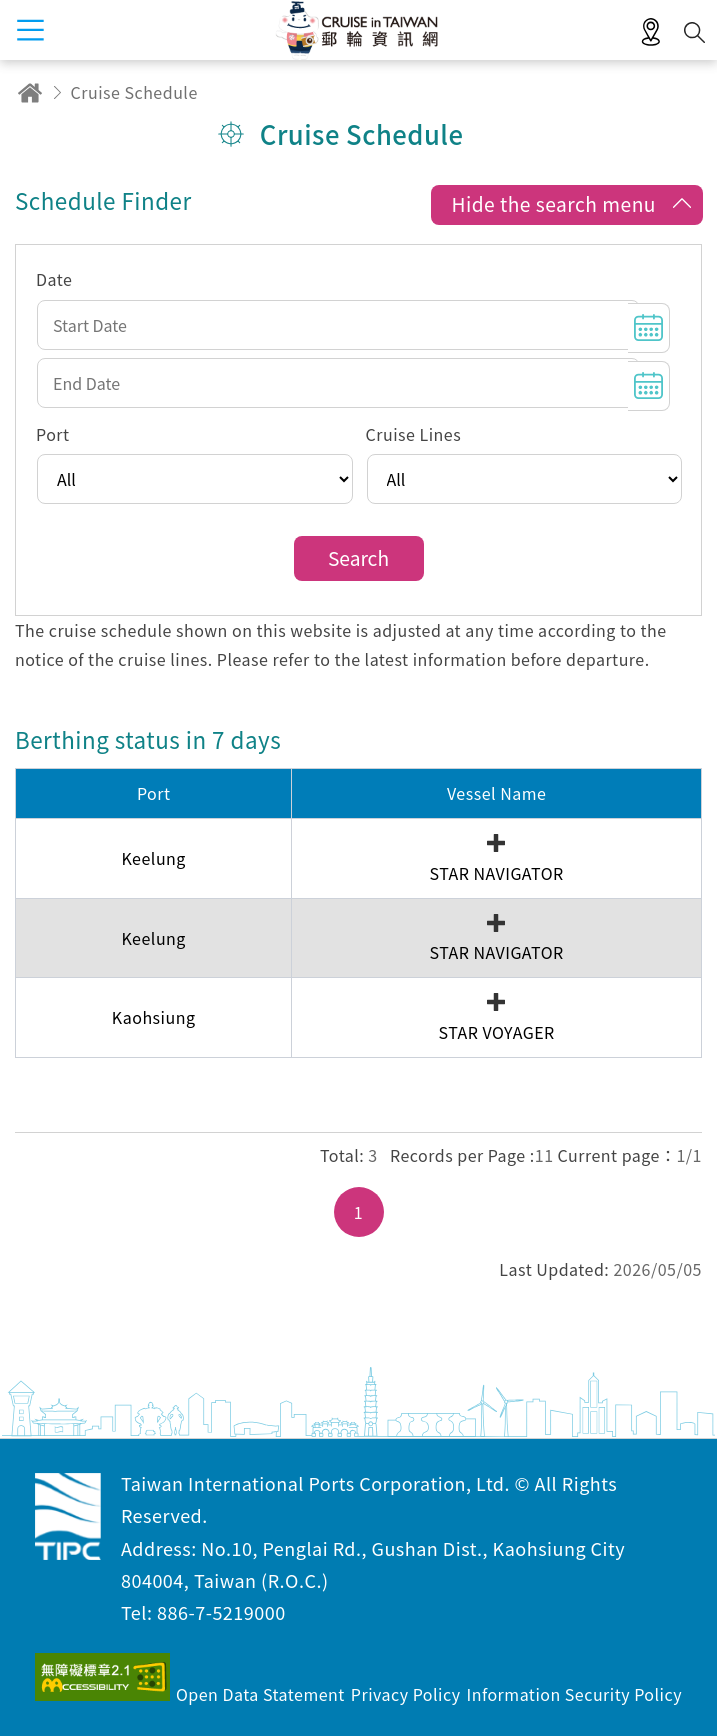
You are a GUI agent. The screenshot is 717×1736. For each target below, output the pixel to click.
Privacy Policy (406, 1694)
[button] (566, 206)
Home (30, 92)
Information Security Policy (574, 1694)
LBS (651, 33)
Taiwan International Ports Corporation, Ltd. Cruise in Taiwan (68, 1517)
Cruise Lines (414, 434)
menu (30, 30)
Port (53, 434)
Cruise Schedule (134, 92)
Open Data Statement (260, 1694)
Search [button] (694, 32)
